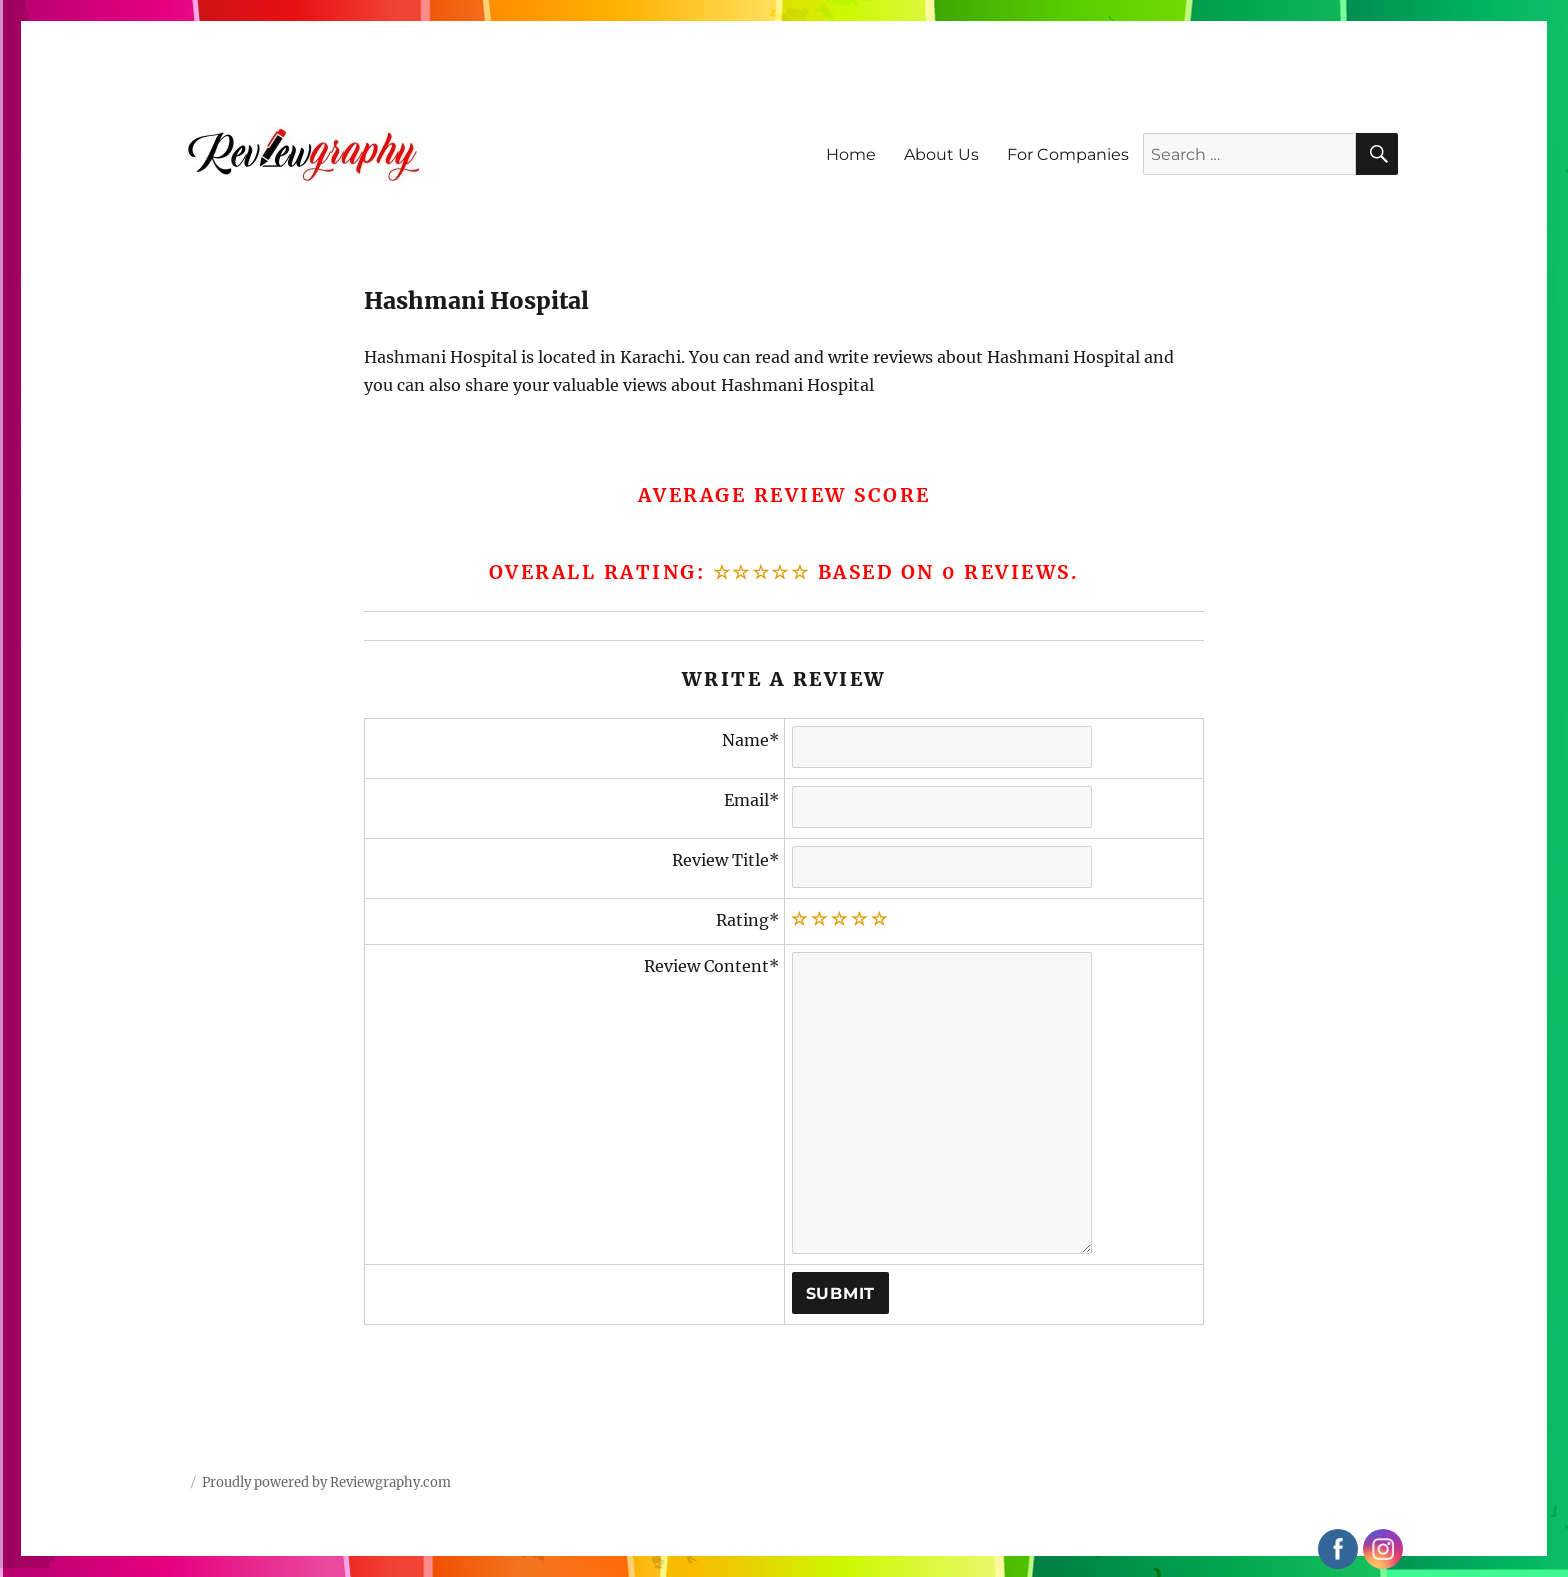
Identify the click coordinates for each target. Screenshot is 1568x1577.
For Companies (1068, 154)
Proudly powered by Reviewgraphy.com (326, 1482)
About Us (941, 154)
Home (851, 154)
